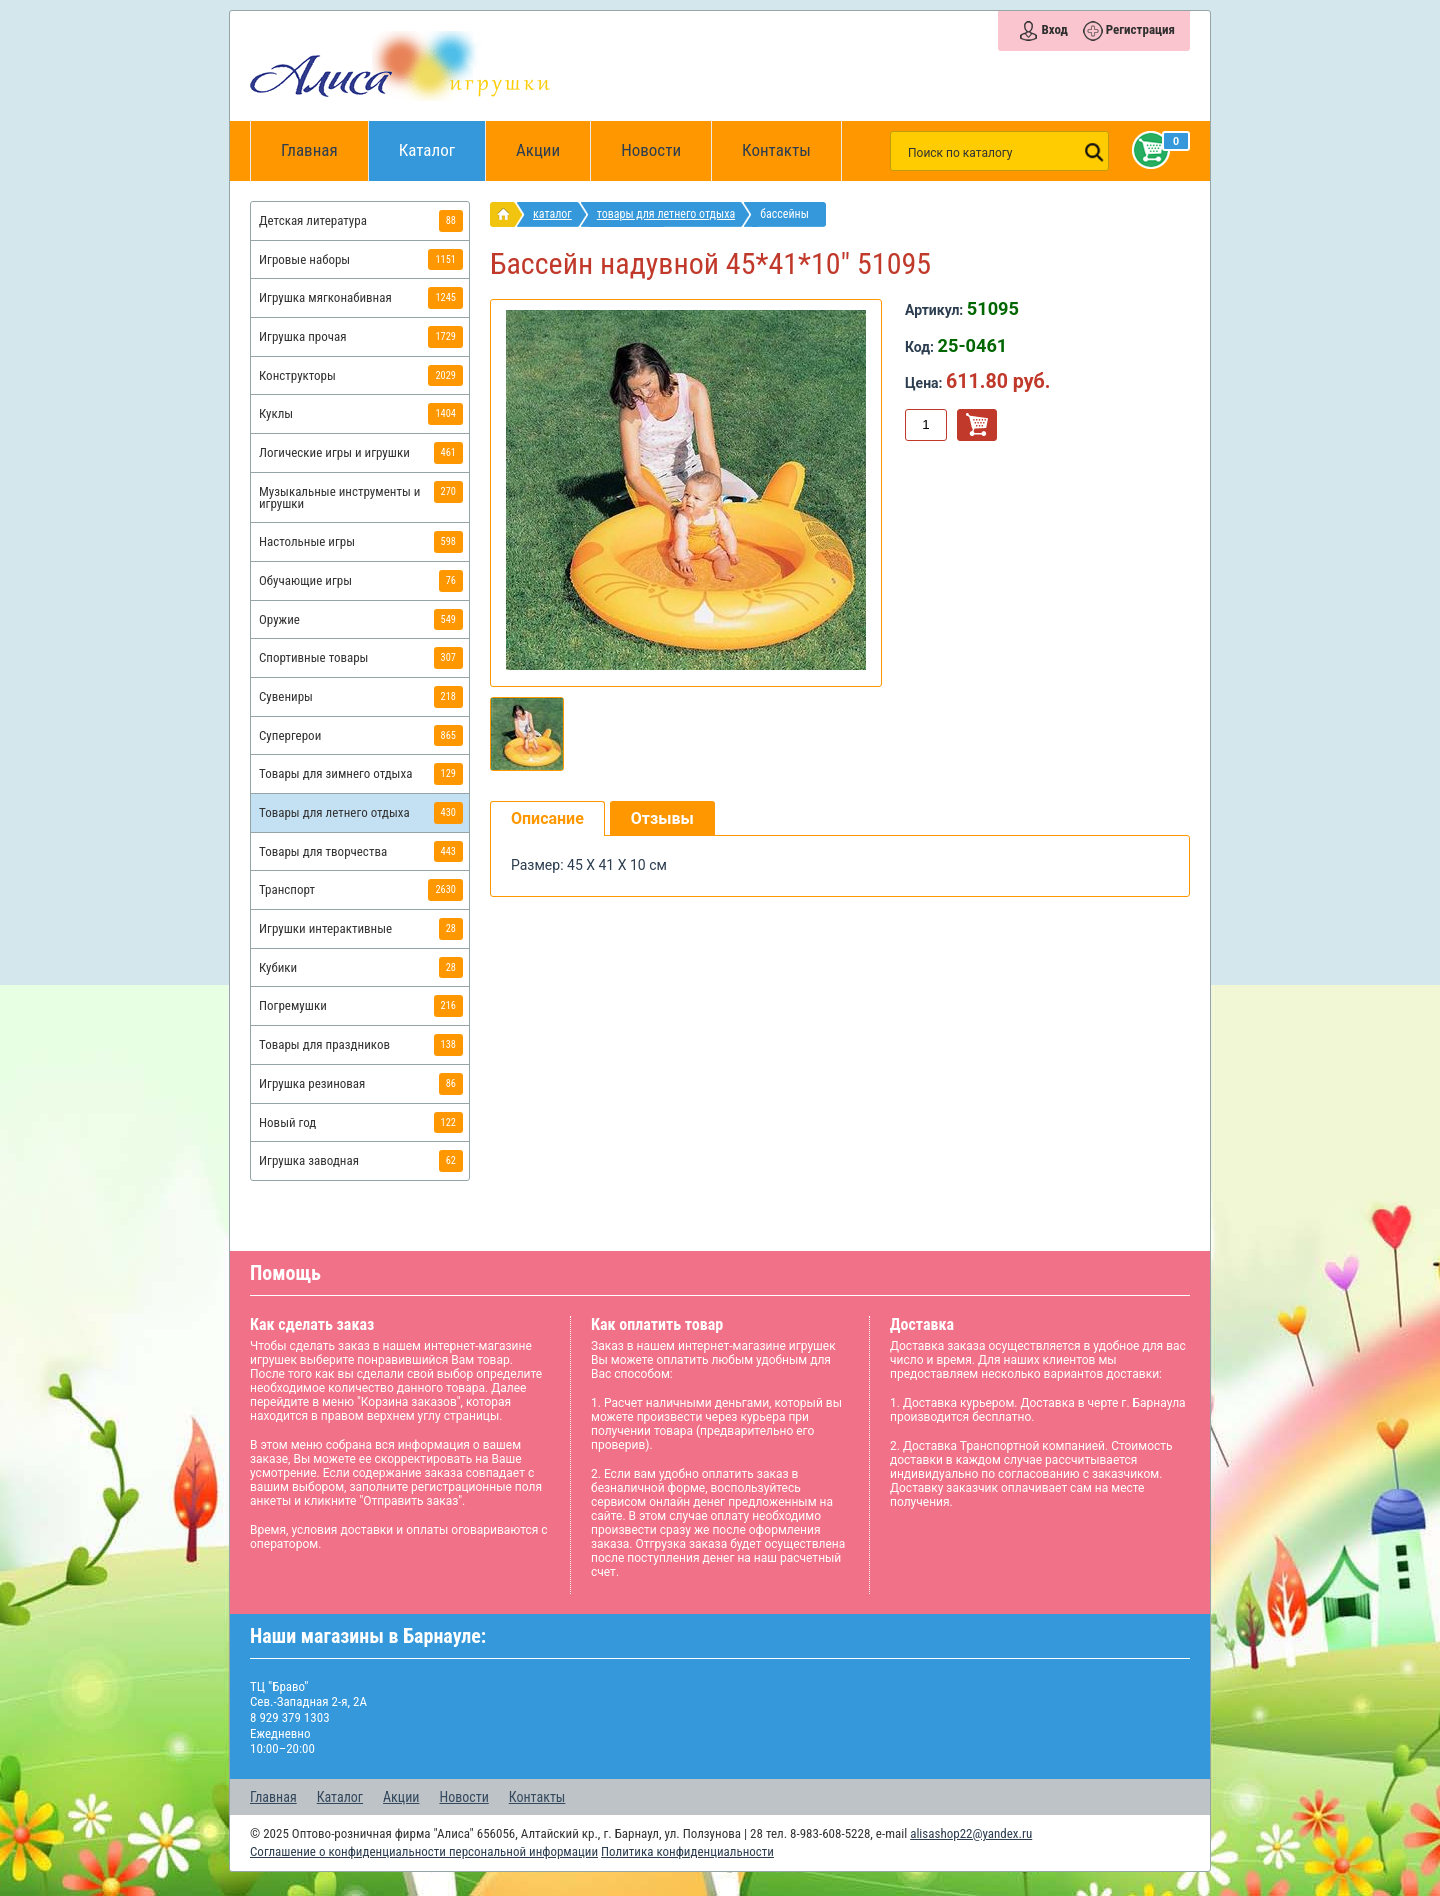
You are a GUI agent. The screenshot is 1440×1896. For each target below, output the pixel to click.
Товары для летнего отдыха (666, 214)
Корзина (1147, 150)
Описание (547, 818)
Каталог (442, 140)
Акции (538, 150)
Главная (316, 151)
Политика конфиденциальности (687, 1851)
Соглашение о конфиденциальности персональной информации (424, 1851)
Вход (1054, 29)
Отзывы (662, 818)
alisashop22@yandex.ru (971, 1833)
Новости (651, 150)
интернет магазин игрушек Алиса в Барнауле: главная (507, 214)
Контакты (776, 150)
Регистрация (1140, 29)
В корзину (977, 425)
